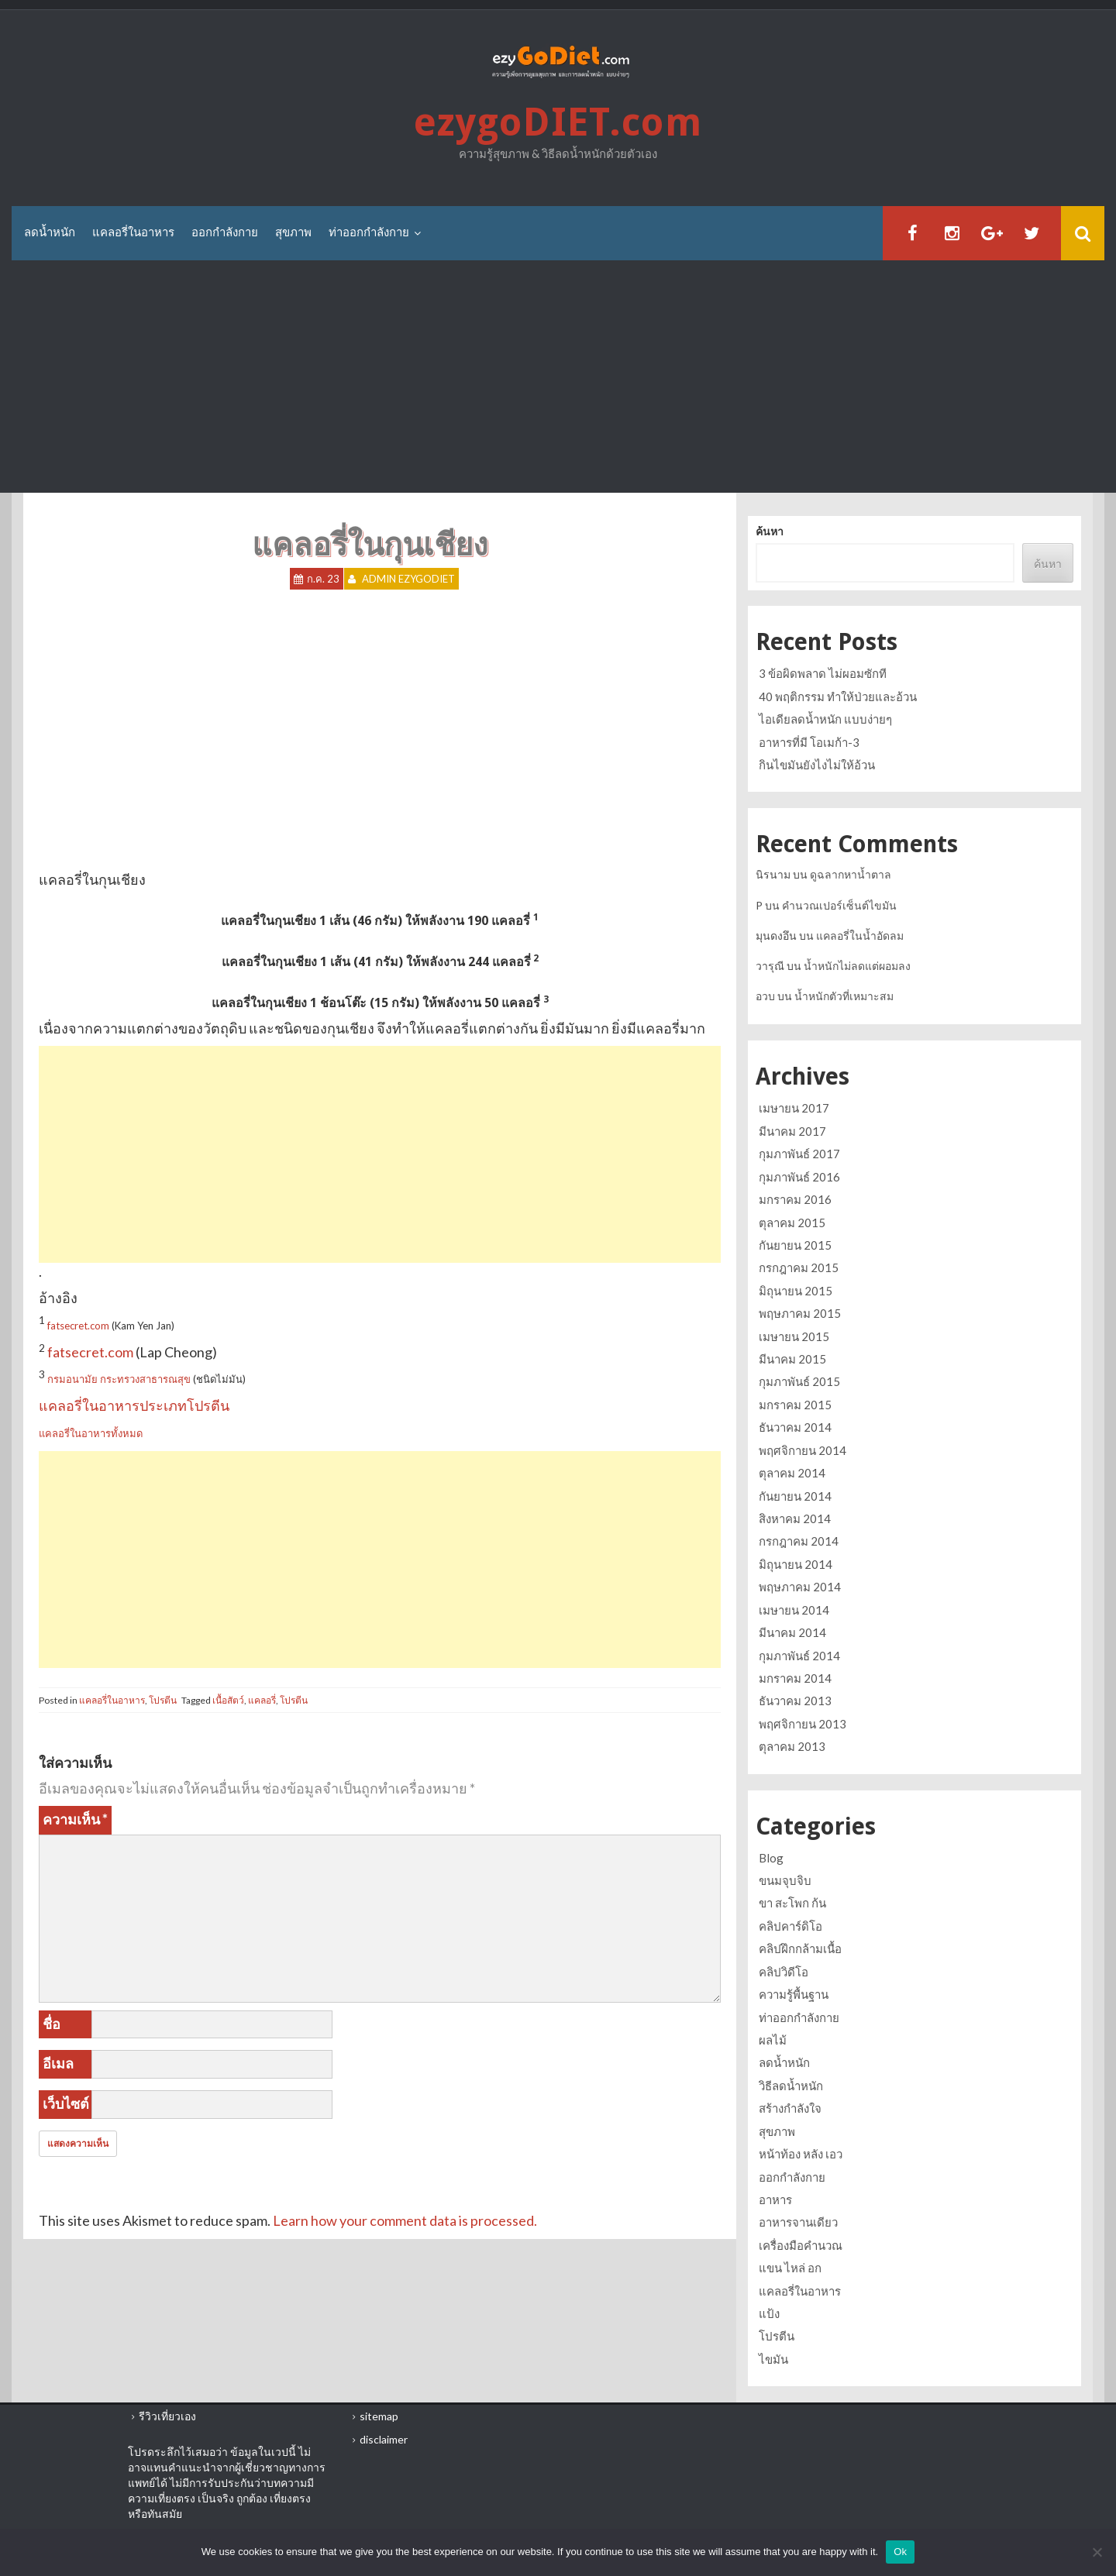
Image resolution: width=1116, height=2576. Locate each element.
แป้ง (769, 2313)
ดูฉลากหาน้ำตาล (850, 874)
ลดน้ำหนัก (49, 232)
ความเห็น (75, 1819)
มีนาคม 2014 (792, 1632)
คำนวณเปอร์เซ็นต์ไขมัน (839, 905)
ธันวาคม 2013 (795, 1701)
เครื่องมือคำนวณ (800, 2245)
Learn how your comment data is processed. (405, 2220)
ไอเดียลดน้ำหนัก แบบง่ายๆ (825, 719)
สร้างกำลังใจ (790, 2108)
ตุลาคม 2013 (792, 1746)
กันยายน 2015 (795, 1245)
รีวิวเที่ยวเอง (167, 2416)
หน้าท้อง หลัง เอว (800, 2154)
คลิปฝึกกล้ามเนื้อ (800, 1948)
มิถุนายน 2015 (795, 1291)
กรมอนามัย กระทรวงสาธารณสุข (119, 1379)
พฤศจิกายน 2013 (802, 1724)
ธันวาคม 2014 (795, 1427)
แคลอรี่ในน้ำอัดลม (860, 935)
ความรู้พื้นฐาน (793, 1994)
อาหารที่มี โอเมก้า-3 (809, 742)
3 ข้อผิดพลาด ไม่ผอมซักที (823, 673)
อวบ (765, 996)
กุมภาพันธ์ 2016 (799, 1177)
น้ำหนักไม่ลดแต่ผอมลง (857, 965)
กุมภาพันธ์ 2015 (799, 1381)
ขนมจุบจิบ (785, 1880)
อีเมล (58, 2063)
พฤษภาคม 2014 (800, 1587)
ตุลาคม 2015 (792, 1223)
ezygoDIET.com (558, 122)
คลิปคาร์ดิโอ (790, 1926)
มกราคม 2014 (795, 1678)
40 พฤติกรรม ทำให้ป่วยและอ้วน (838, 696)
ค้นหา (770, 531)
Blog (771, 1858)
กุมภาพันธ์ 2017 (799, 1154)
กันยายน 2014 (795, 1496)
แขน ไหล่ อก (790, 2268)
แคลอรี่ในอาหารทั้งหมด (91, 1433)
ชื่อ (51, 2023)
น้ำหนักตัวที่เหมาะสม (844, 996)
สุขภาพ (293, 232)
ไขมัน (773, 2359)
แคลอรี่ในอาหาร (133, 232)
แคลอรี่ (262, 1700)
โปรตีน (163, 1700)
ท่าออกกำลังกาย (369, 232)
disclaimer (384, 2439)
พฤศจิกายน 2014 (802, 1450)
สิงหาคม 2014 (795, 1518)
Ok (900, 2551)
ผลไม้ (773, 2040)
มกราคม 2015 (795, 1405)
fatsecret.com (78, 1325)
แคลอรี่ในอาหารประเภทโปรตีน (134, 1405)
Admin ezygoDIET (408, 579)
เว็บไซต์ (66, 2103)
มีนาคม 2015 (792, 1359)
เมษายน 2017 (794, 1108)
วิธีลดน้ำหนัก (791, 2086)
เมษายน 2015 (794, 1336)
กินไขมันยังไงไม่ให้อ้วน (817, 765)
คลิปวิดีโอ (783, 1972)
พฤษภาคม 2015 (800, 1313)
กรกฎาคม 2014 (799, 1541)
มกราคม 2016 (795, 1199)
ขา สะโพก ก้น (792, 1903)
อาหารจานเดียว (798, 2222)
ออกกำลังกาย (224, 232)
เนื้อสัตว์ (228, 1700)
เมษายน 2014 (794, 1610)
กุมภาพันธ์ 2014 (799, 1656)
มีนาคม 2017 (792, 1131)
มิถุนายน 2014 (795, 1564)
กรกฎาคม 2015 (799, 1267)
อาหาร (775, 2199)
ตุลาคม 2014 (792, 1473)
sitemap (379, 2416)
